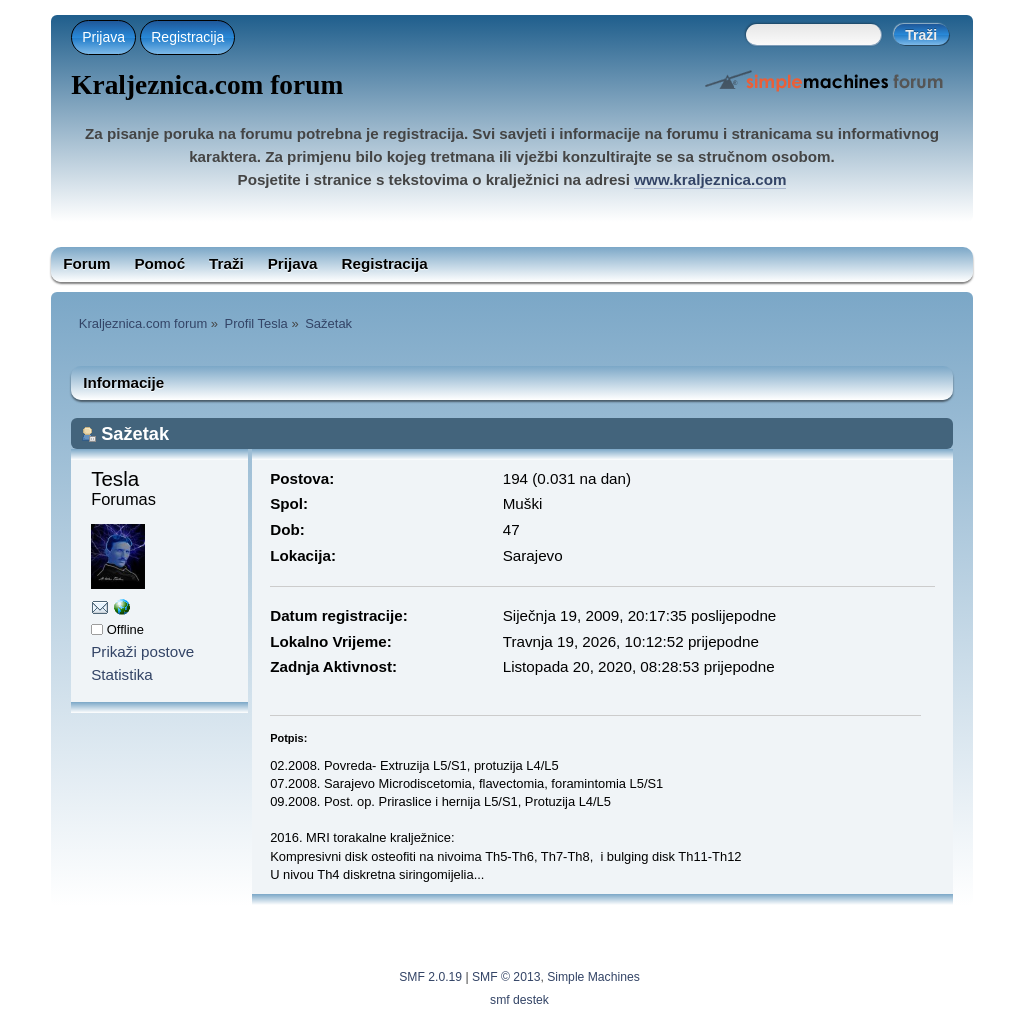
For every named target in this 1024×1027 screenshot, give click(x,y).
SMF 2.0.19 (430, 977)
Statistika (122, 674)
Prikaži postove (142, 651)
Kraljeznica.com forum (207, 85)
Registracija (187, 37)
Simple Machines (593, 977)
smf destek (519, 1000)
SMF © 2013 (506, 977)
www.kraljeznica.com (710, 179)
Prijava (103, 37)
